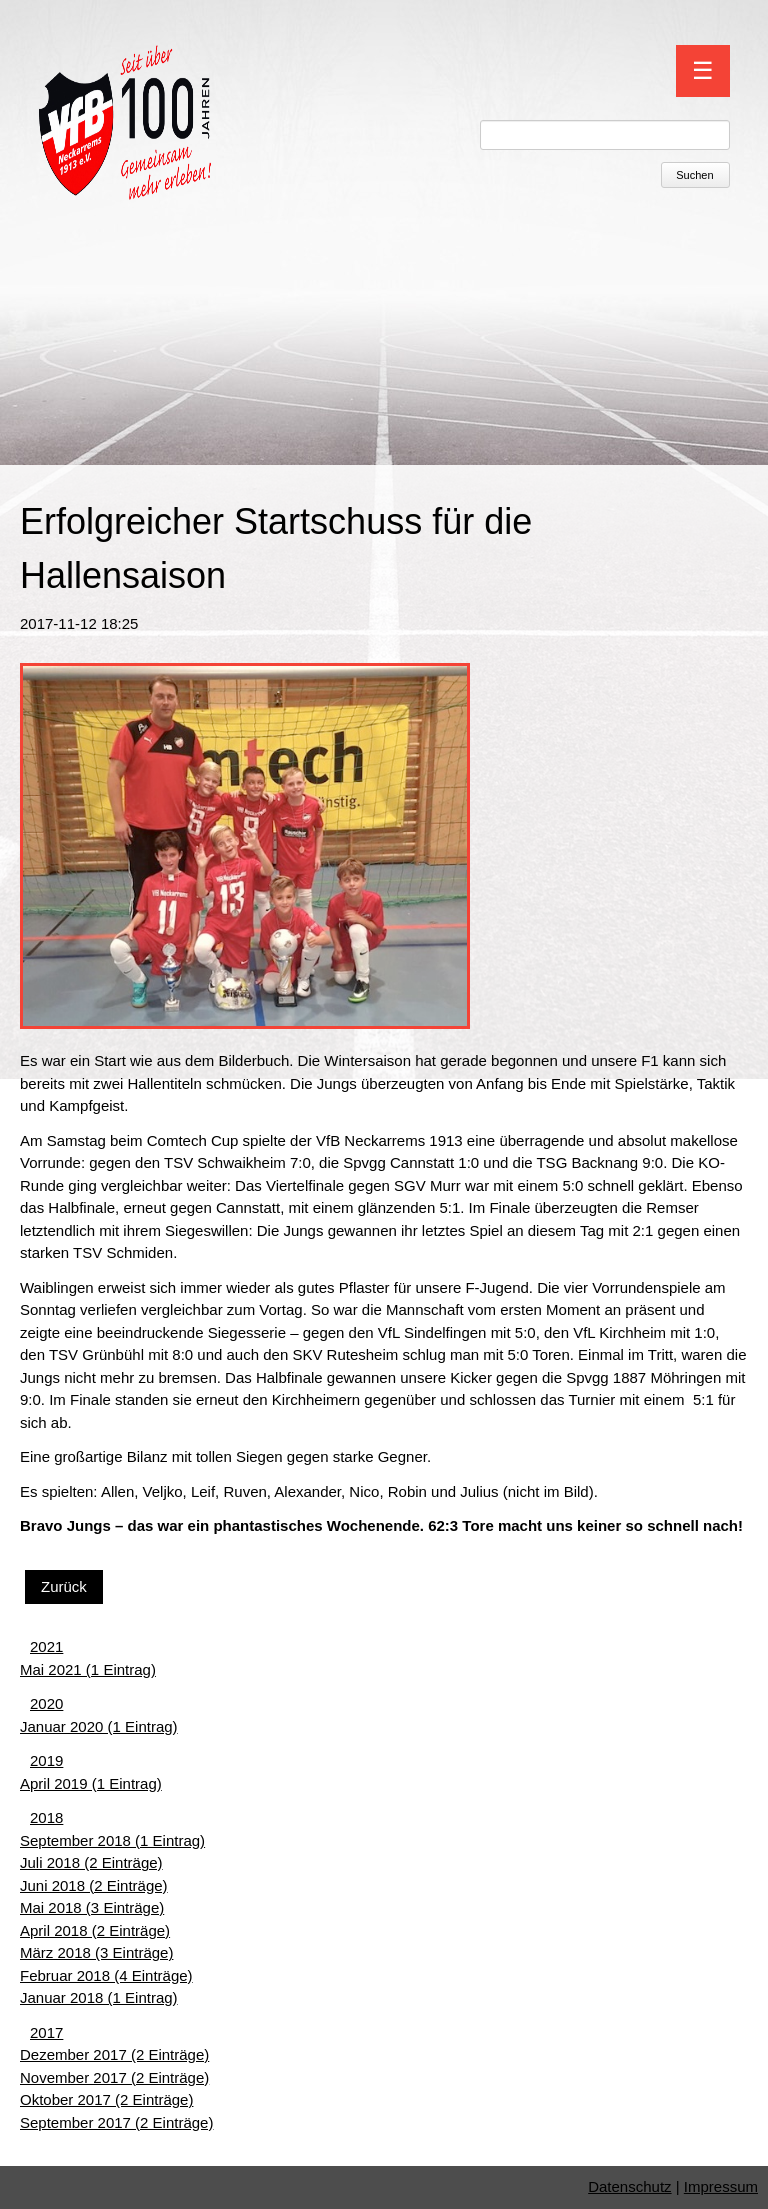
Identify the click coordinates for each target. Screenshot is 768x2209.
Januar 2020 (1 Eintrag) (99, 1726)
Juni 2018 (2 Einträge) (94, 1885)
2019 (46, 1760)
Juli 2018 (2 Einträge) (91, 1862)
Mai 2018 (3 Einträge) (92, 1907)
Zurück (64, 1586)
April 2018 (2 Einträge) (95, 1930)
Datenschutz (629, 2186)
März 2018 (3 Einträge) (96, 1952)
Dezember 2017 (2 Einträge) (114, 2054)
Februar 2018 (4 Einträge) (106, 1975)
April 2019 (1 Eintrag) (91, 1783)
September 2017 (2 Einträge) (116, 2122)
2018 (46, 1817)
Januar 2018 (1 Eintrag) (99, 1997)
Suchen (694, 175)
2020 (46, 1703)
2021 (46, 1646)
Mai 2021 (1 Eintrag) (88, 1669)
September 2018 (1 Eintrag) (112, 1840)
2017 (46, 2032)
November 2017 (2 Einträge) (114, 2077)
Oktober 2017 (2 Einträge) (106, 2099)
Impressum (721, 2186)
